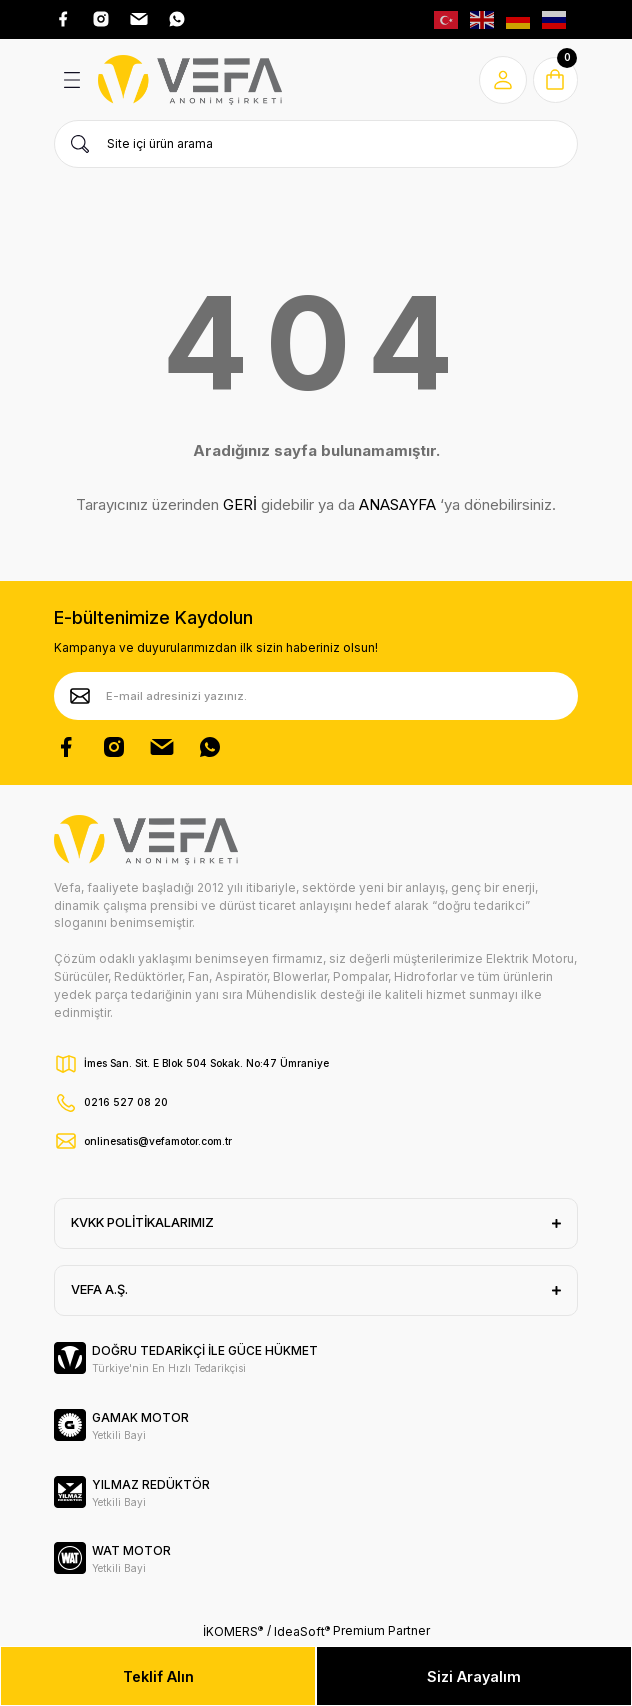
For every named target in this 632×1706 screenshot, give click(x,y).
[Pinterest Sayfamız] (162, 747)
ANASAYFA (397, 504)
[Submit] (80, 696)
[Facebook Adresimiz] (63, 19)
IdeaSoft (302, 1631)
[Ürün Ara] (80, 144)
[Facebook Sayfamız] (66, 747)
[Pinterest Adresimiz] (139, 19)
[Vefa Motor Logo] (190, 80)
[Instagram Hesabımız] (114, 747)
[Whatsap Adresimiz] (177, 19)
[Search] (316, 144)
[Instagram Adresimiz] (101, 19)
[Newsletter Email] (316, 696)
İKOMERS (233, 1631)
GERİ (240, 504)
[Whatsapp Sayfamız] (210, 747)
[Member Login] (500, 80)
